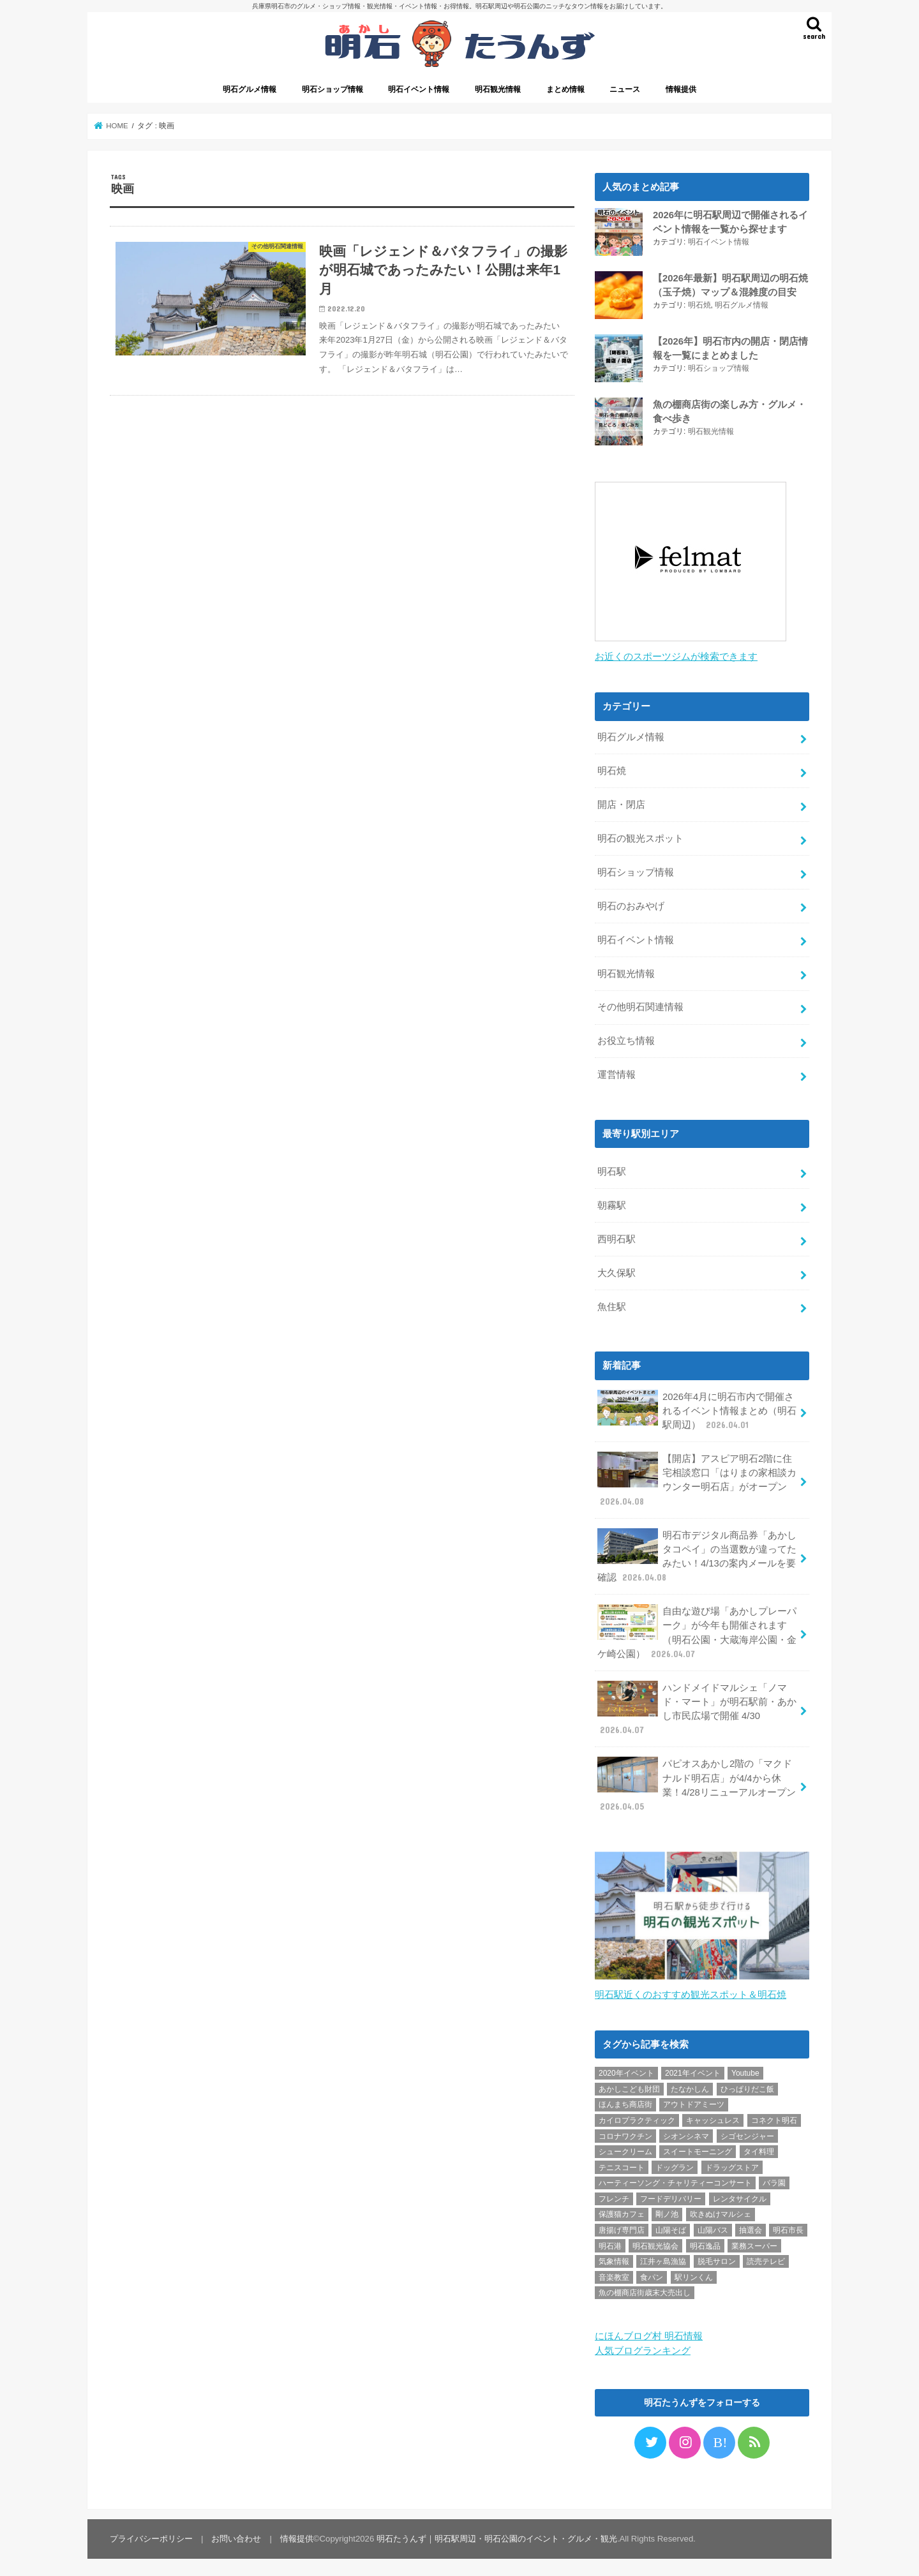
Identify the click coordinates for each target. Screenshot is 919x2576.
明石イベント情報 (418, 89)
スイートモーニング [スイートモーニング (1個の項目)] (697, 2147)
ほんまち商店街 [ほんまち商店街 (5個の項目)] (625, 2100)
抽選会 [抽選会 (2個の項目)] (750, 2226)
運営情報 (616, 1071)
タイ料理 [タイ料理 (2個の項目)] (758, 2147)
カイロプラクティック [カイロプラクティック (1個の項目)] (637, 2116)
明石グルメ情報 (249, 89)
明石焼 (699, 304)
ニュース (624, 89)
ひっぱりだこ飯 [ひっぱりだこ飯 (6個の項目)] (747, 2085)
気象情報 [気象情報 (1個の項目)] (614, 2257)
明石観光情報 (498, 89)
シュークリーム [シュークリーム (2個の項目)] (625, 2147)
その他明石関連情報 (640, 1004)
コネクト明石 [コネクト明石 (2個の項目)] (774, 2116)
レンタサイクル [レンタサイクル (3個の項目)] (739, 2195)
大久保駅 (616, 1270)
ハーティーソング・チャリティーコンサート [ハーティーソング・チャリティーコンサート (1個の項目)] (675, 2179)
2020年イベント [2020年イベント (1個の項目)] (626, 2069)
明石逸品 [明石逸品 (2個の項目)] (705, 2241)
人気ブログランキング (643, 2346)
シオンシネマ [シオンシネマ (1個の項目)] (686, 2131)
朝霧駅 (611, 1202)
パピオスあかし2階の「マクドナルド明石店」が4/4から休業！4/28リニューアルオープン (696, 1781)
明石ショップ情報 (332, 89)
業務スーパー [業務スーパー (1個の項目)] (754, 2241)
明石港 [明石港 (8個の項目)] (610, 2241)
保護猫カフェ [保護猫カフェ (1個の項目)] (622, 2210)
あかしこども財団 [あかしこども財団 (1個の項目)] (629, 2085)
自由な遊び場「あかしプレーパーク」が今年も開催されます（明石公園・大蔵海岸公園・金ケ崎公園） (696, 1629)
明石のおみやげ (630, 903)
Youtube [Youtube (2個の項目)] (745, 2069)
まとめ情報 (565, 89)
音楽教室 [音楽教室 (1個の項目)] (614, 2273)
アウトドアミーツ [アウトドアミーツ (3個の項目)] (693, 2100)
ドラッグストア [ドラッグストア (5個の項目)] (732, 2163)
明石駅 (611, 1168)
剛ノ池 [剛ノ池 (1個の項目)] (666, 2210)
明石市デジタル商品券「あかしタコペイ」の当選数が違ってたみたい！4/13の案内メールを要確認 (696, 1552)
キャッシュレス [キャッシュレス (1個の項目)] (713, 2116)
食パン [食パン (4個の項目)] (651, 2273)
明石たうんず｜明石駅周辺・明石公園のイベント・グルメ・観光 (497, 2535)
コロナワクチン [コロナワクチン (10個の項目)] (625, 2131)
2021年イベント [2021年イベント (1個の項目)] (693, 2069)
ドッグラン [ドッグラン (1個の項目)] (674, 2163)
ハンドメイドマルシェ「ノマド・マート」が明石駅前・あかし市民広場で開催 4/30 (696, 1706)
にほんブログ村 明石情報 (649, 2332)
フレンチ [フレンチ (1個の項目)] (614, 2195)
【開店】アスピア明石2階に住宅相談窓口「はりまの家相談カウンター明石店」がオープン (696, 1476)
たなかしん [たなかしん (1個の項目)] (690, 2085)
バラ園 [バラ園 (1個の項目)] (774, 2179)
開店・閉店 (621, 801)
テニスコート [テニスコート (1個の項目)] (622, 2163)
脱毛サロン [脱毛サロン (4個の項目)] (717, 2257)
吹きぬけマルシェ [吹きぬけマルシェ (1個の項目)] (720, 2210)
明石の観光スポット (640, 835)
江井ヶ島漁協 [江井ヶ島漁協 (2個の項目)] (663, 2257)
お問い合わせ (236, 2535)
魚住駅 (611, 1304)
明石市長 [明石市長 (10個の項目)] (788, 2226)
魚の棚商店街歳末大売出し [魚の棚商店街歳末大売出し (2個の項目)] (645, 2288)
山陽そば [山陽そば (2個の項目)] (670, 2226)
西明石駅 (616, 1236)
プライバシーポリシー (151, 2535)
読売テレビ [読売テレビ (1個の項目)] (766, 2257)
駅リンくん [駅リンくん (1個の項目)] (694, 2273)
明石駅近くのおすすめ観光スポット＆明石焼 (690, 1991)
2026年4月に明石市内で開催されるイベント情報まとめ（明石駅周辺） (696, 1406)
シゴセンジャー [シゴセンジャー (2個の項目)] (747, 2131)
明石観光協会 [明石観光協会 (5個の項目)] (655, 2241)
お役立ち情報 (626, 1037)
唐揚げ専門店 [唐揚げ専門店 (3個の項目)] (622, 2226)
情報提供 (681, 89)
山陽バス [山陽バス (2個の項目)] (713, 2226)
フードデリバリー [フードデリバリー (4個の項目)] (670, 2195)
